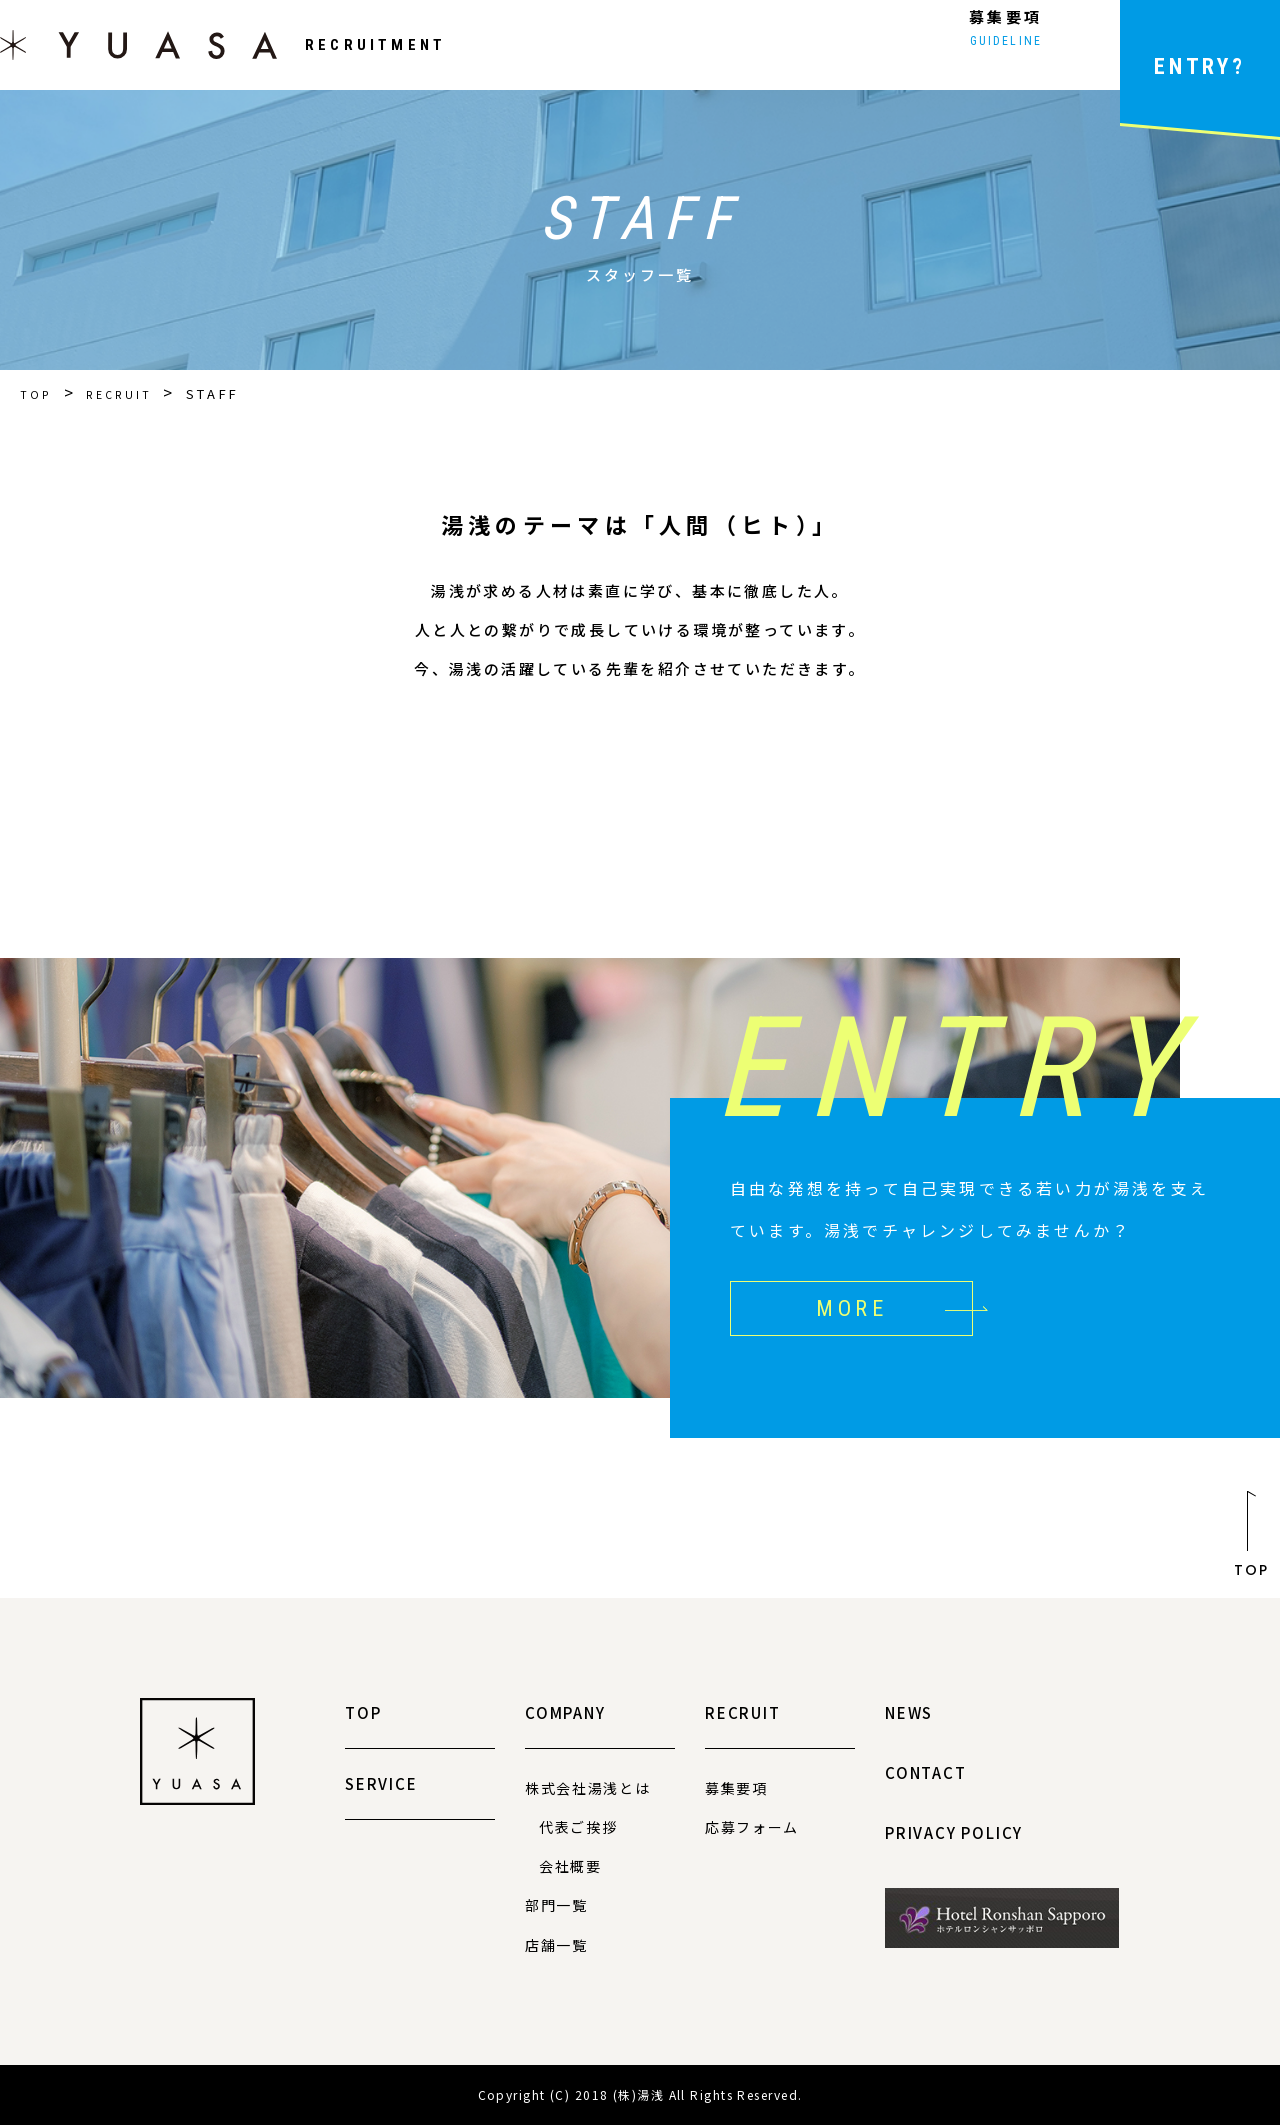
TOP (38, 393)
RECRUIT (127, 393)
